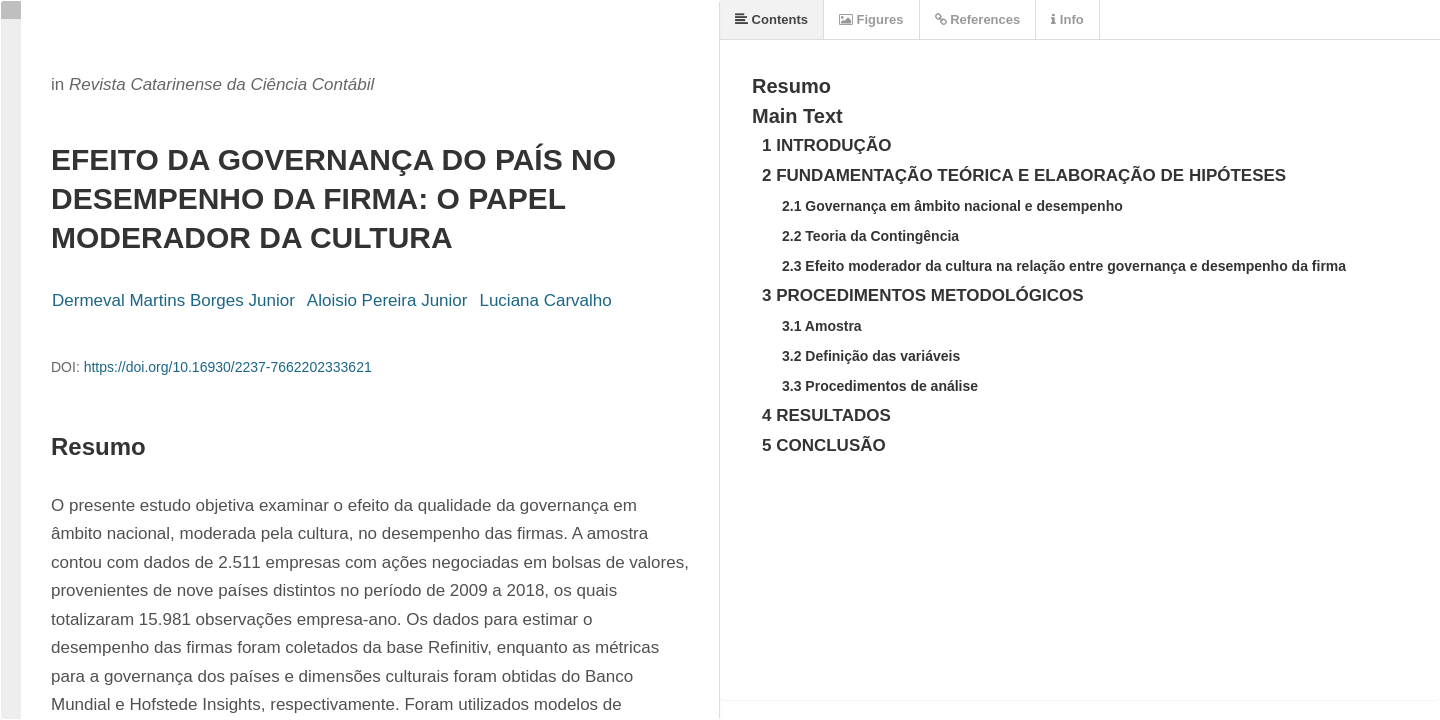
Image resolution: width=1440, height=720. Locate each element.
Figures (871, 19)
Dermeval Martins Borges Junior (173, 300)
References (978, 19)
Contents (771, 19)
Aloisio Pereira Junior (387, 300)
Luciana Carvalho (545, 300)
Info (1067, 19)
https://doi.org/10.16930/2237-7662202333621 (228, 367)
